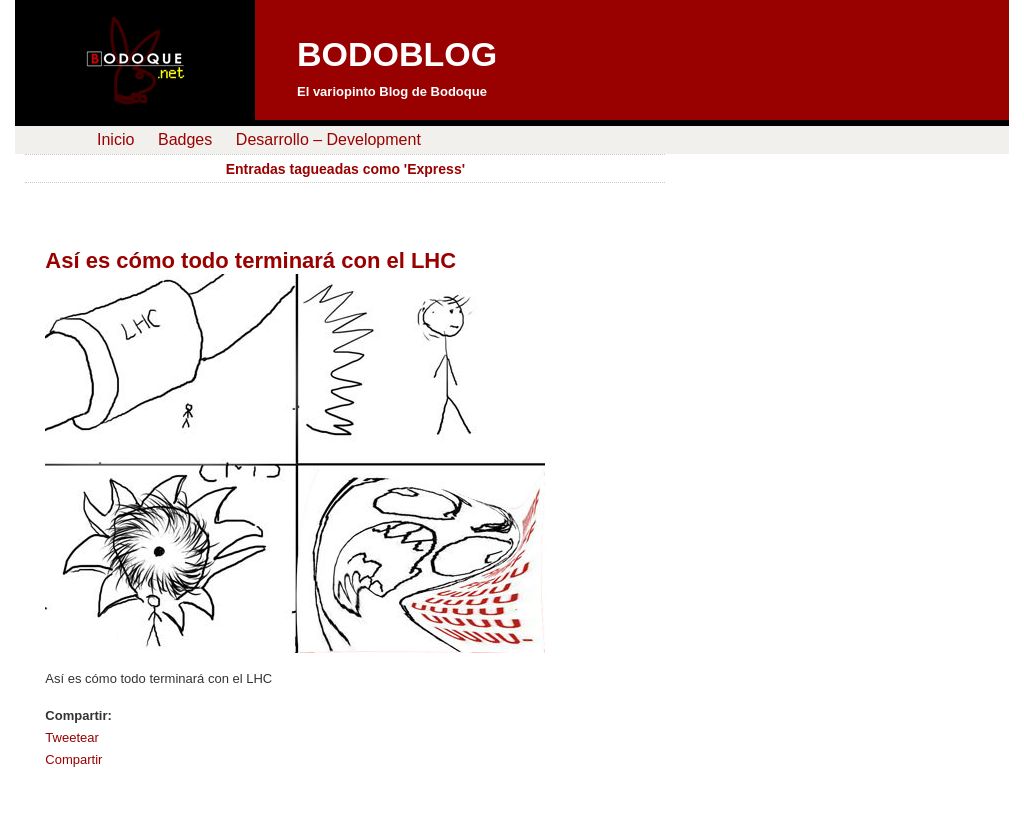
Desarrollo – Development (328, 139)
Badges (185, 139)
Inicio (115, 139)
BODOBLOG (397, 54)
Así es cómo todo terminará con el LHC (250, 260)
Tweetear (71, 737)
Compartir (73, 759)
